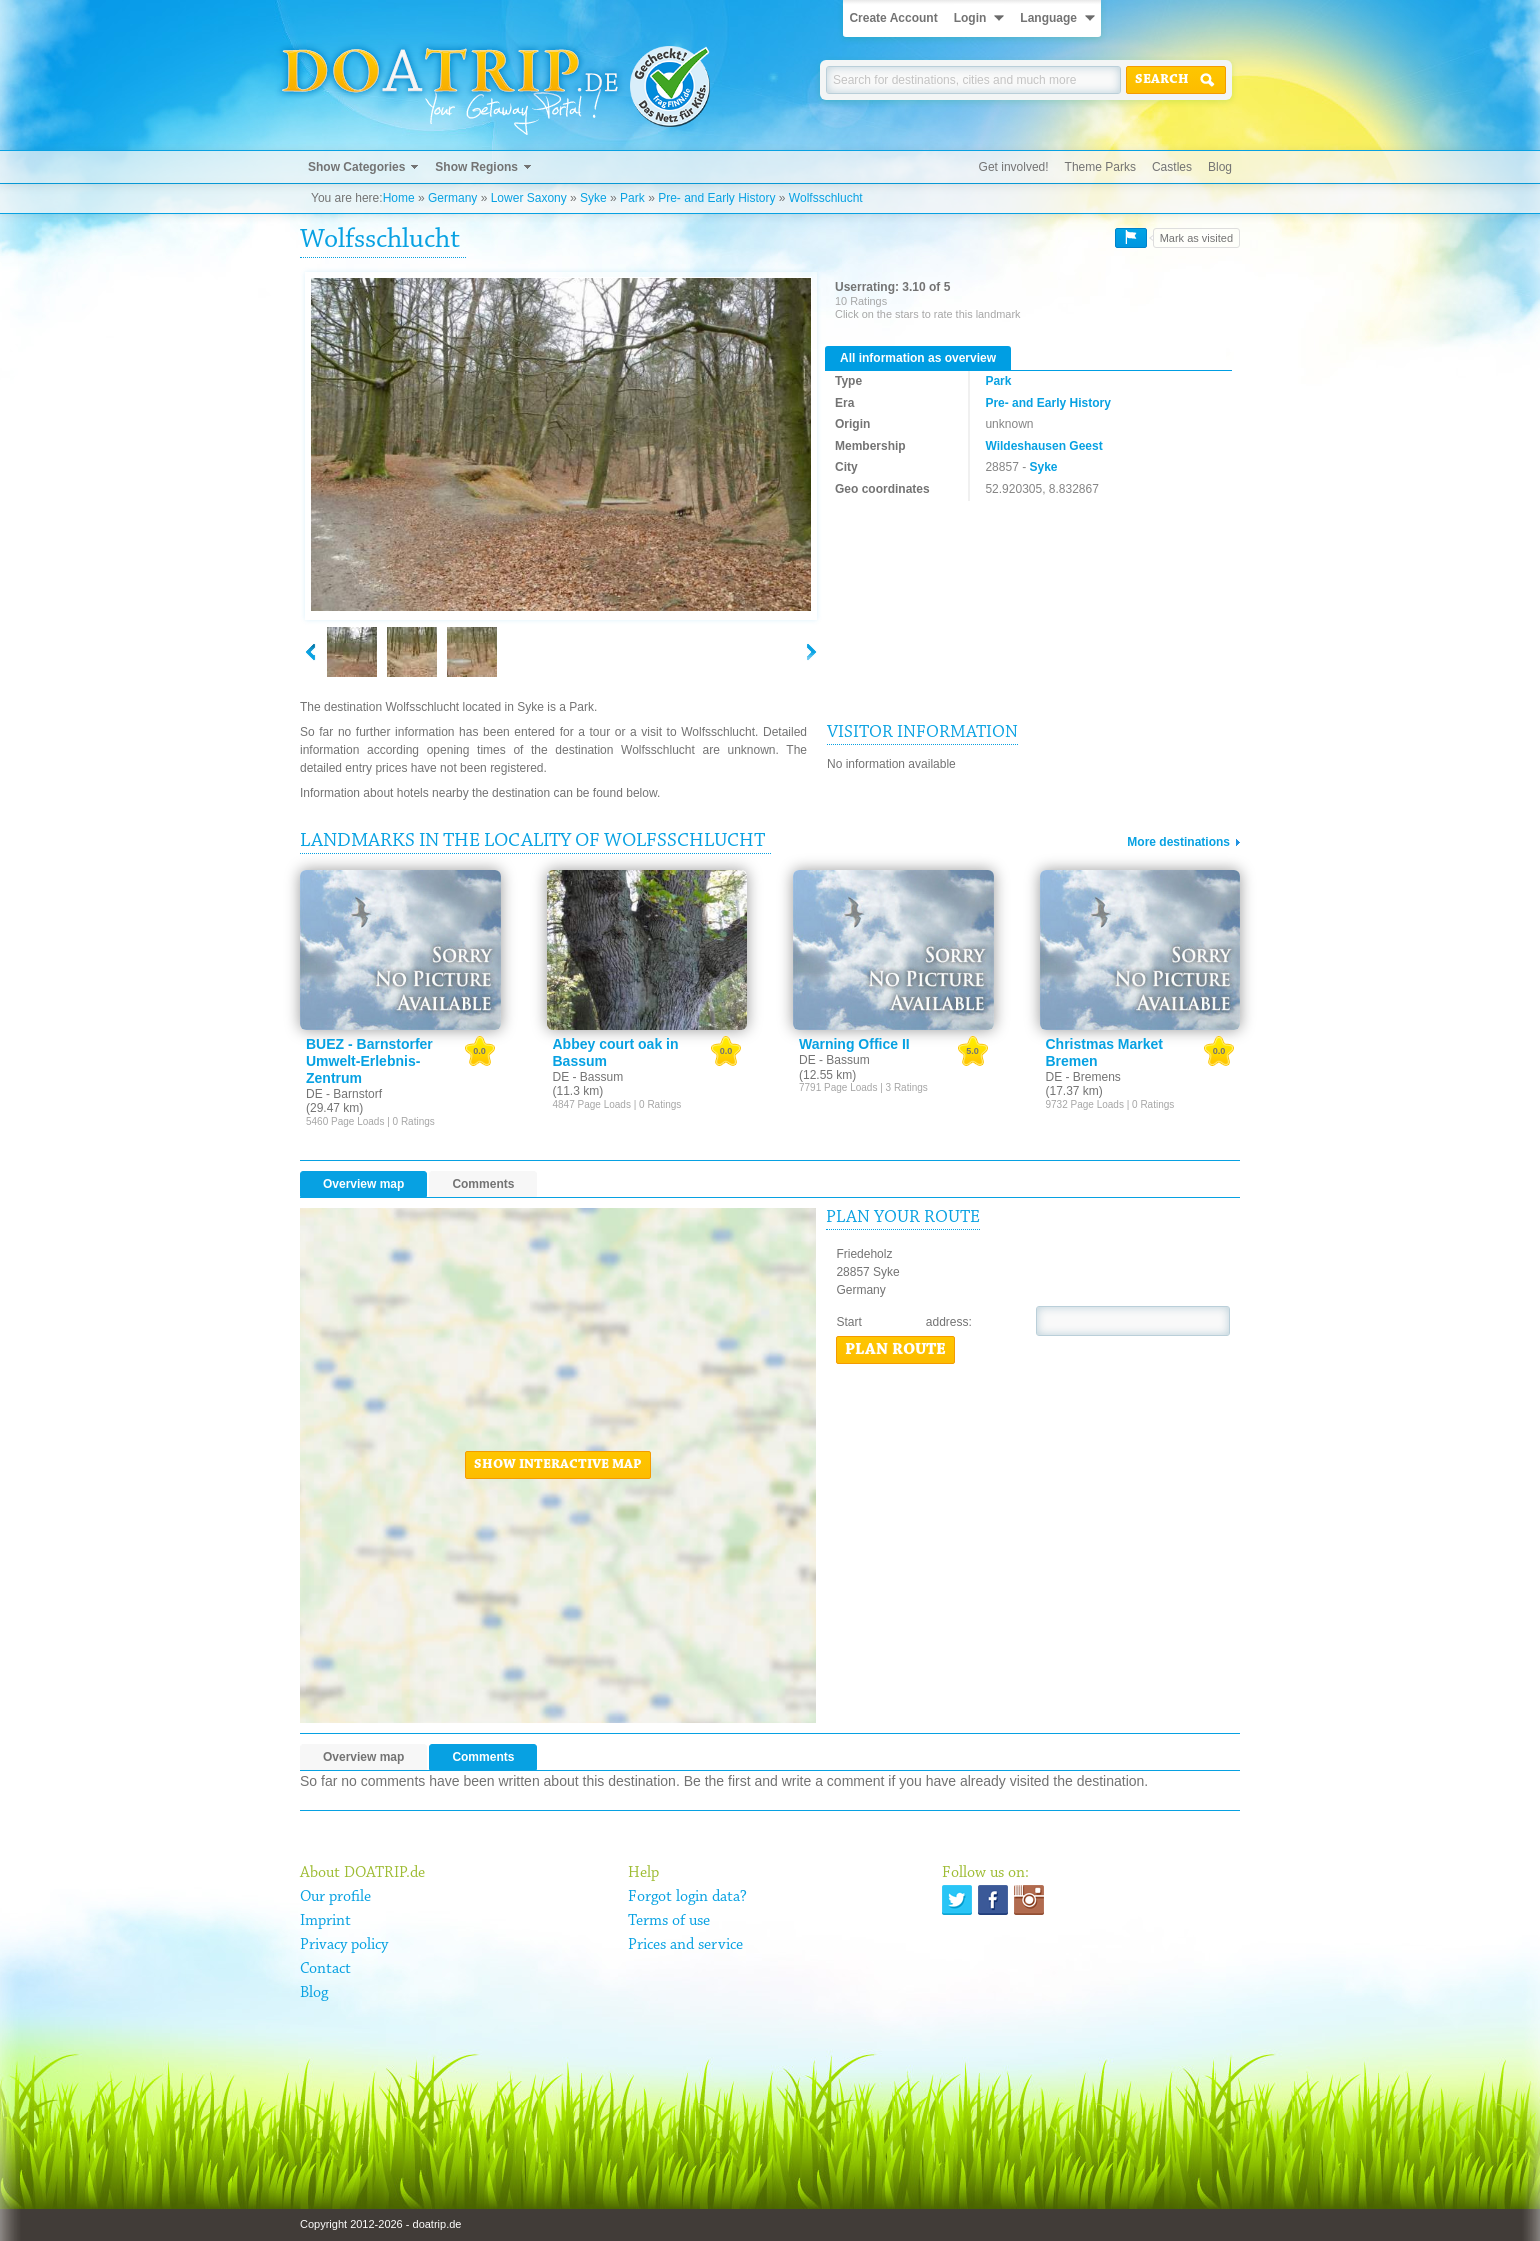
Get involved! (1014, 167)
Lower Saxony (529, 198)
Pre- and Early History (716, 198)
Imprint (325, 1921)
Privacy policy (344, 1945)
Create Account (893, 18)
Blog (1220, 167)
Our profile (335, 1897)
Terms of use (669, 1921)
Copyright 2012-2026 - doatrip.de (380, 2224)
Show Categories (356, 167)
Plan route (895, 1350)
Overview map (363, 1184)
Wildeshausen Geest (1043, 446)
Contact (325, 1969)
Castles (1172, 167)
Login (970, 18)
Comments (483, 1184)
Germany (452, 198)
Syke (593, 198)
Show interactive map (558, 1465)
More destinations (1178, 842)
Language (1048, 18)
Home (399, 198)
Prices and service (685, 1945)
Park (632, 198)
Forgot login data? (687, 1897)
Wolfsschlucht (826, 198)
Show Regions (476, 167)
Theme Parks (1100, 167)
